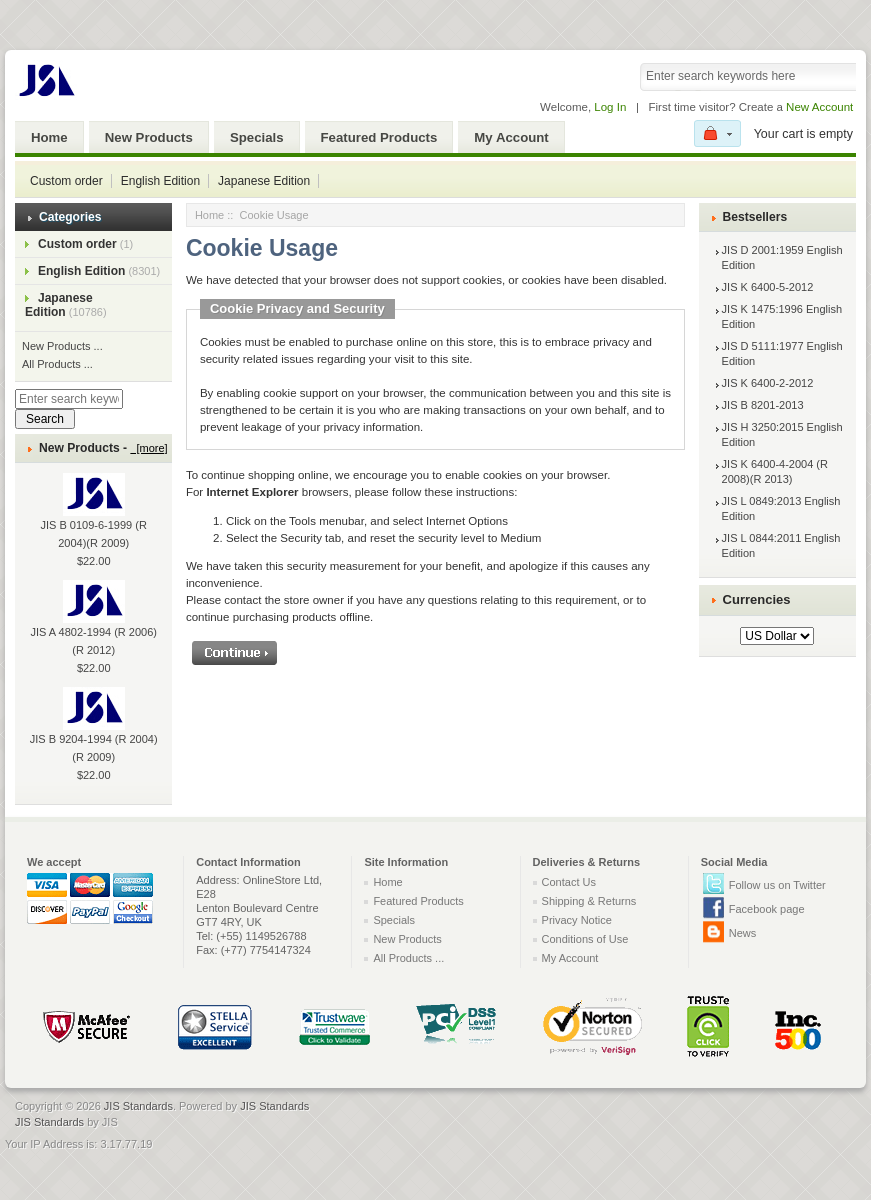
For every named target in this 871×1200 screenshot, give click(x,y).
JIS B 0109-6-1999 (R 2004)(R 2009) (94, 519)
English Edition (160, 181)
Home (49, 137)
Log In (610, 107)
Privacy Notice (577, 920)
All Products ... (57, 364)
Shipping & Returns (589, 901)
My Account (511, 137)
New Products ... (62, 346)
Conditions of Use (585, 939)
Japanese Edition (264, 181)
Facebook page (767, 909)
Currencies (757, 599)
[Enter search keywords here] (69, 399)
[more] (148, 448)
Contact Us (569, 882)
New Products (149, 137)
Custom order (66, 181)
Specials (257, 137)
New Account (819, 107)
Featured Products (379, 137)
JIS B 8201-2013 (763, 405)
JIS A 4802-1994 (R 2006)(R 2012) (93, 626)
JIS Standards (138, 1106)
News (743, 933)
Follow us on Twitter (777, 885)
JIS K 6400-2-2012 (768, 383)
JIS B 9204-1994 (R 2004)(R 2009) (94, 733)
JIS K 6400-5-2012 (768, 287)
